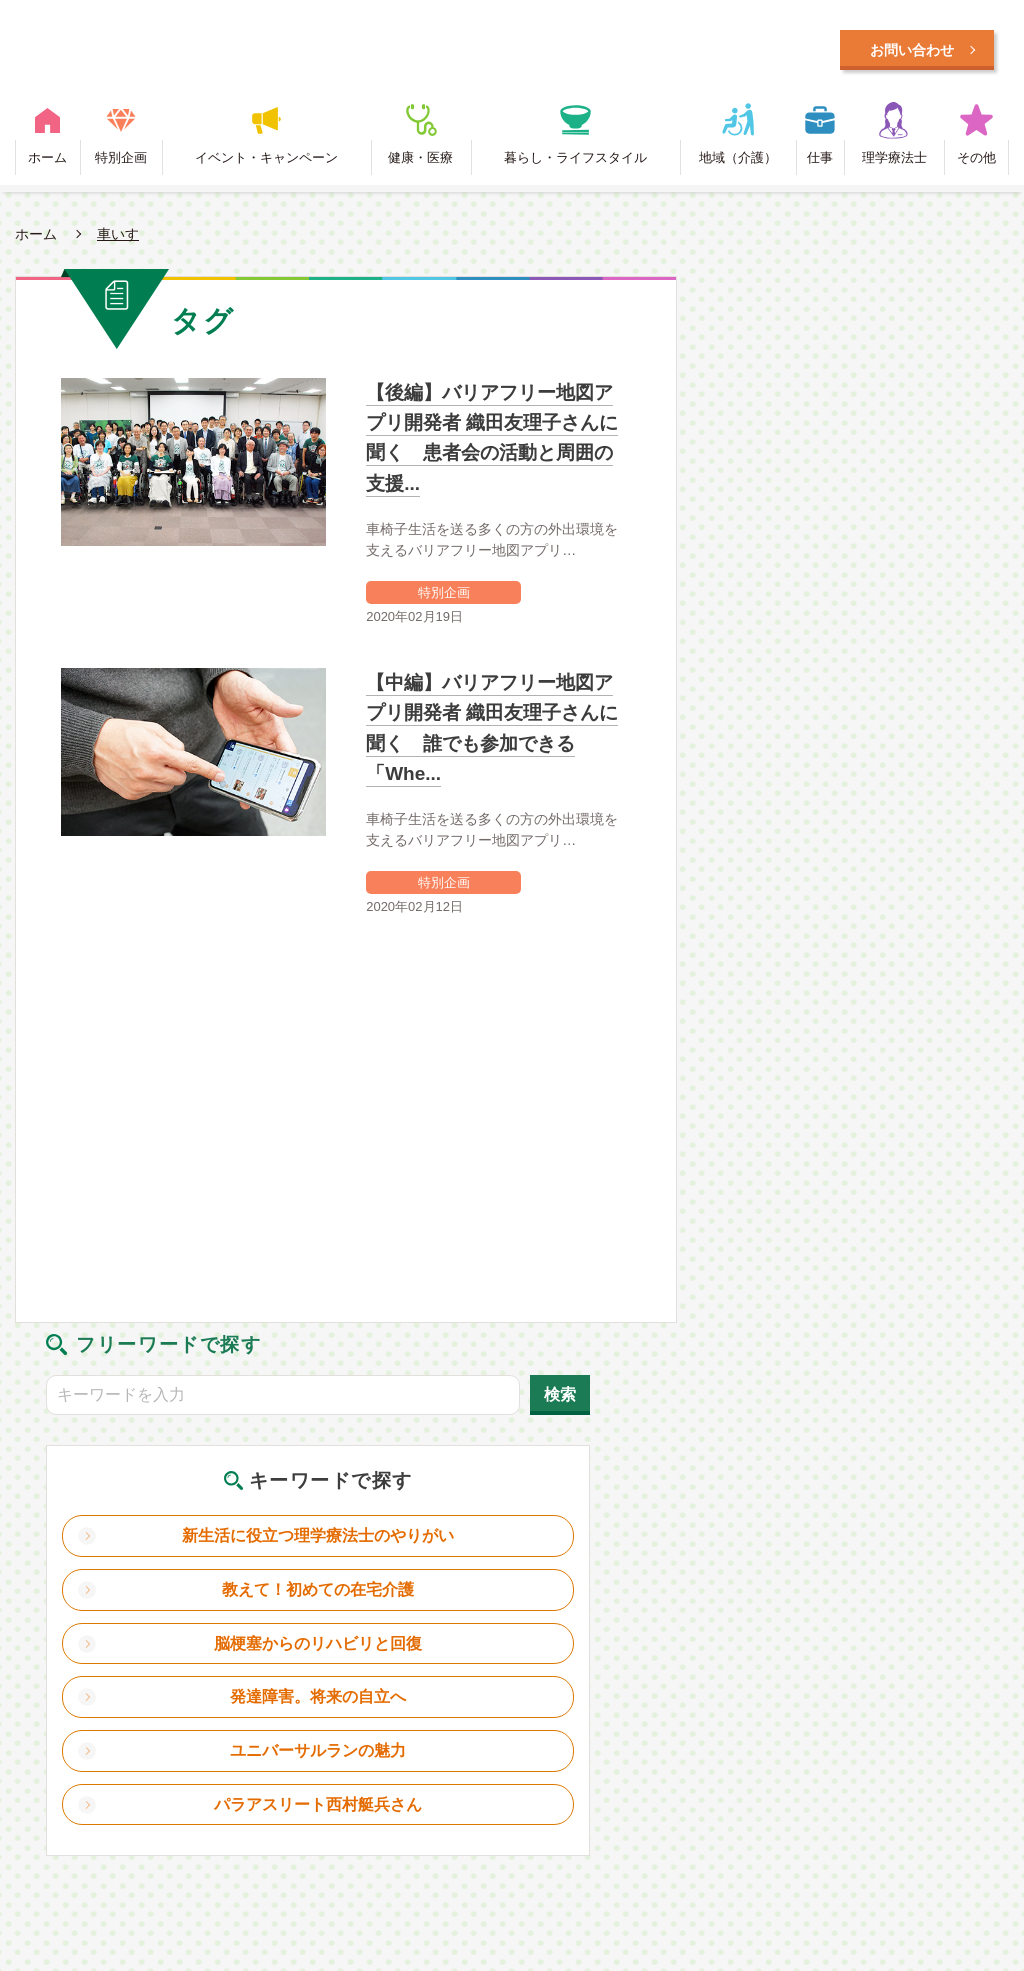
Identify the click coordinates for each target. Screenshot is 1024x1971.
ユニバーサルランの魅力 (868, 731)
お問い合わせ (748, 1680)
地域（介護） (738, 163)
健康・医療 (420, 163)
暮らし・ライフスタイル (575, 163)
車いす (118, 240)
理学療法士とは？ (276, 1680)
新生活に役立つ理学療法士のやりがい (868, 491)
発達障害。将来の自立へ (868, 677)
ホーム (47, 163)
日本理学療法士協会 (911, 1680)
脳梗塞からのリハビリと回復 (868, 615)
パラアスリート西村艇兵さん (868, 793)
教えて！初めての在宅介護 (868, 553)
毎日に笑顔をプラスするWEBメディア (408, 52)
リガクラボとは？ (102, 1680)
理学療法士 (894, 163)
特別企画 (121, 163)
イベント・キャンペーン (266, 163)
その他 (976, 163)
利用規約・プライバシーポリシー (522, 1680)
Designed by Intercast (78, 1786)
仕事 (820, 163)
